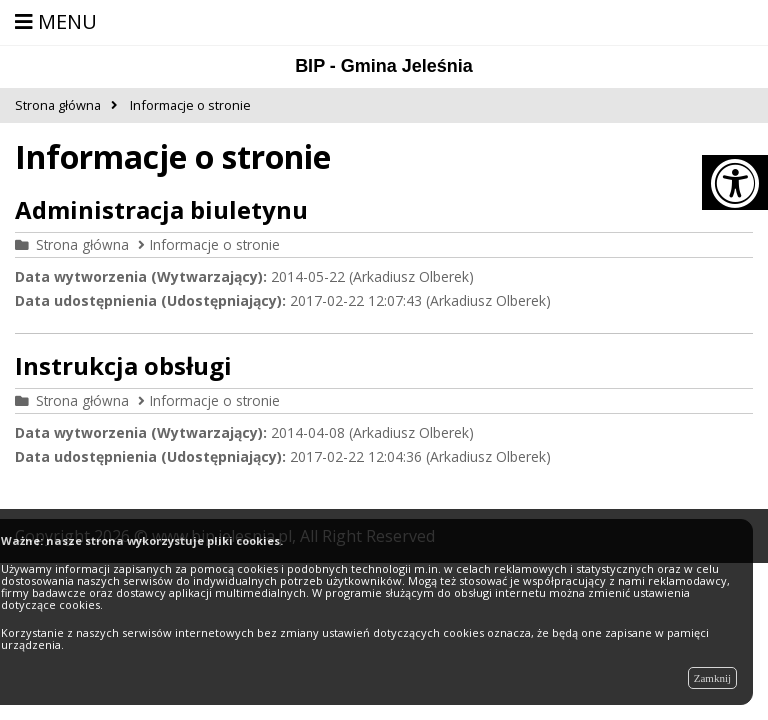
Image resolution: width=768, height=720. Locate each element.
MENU (56, 21)
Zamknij (712, 678)
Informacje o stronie (215, 244)
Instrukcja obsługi (123, 365)
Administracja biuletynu (161, 209)
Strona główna (82, 244)
